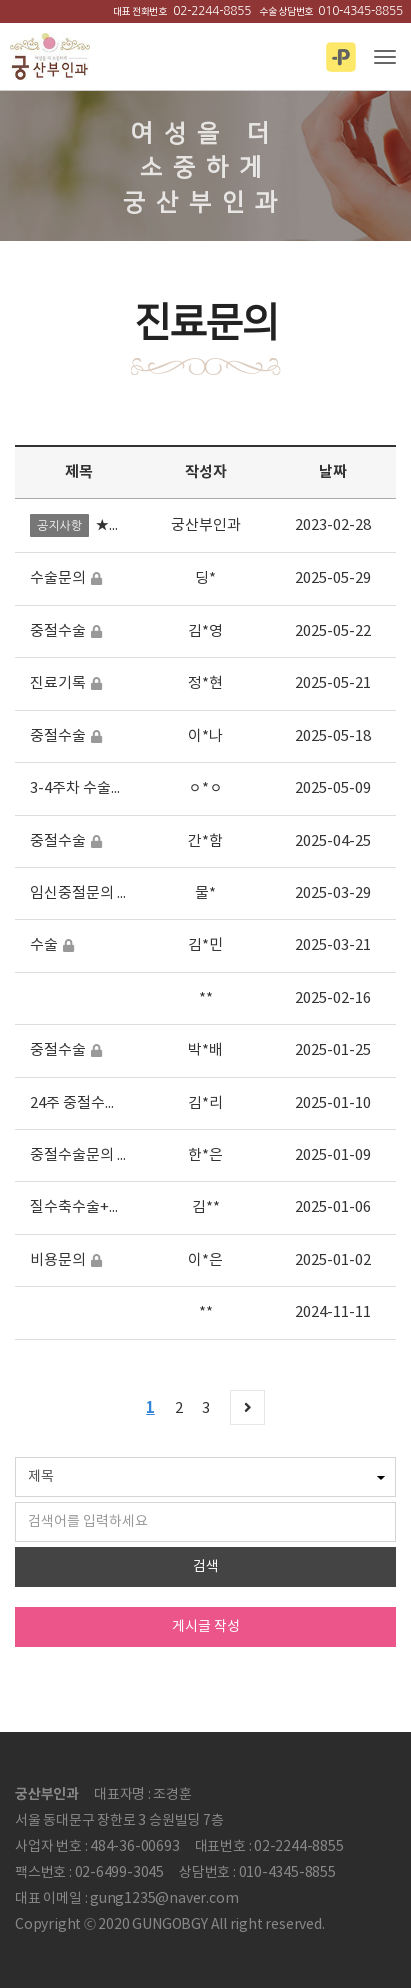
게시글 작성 (206, 1627)
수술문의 (58, 578)
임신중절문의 (72, 893)
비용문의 (58, 1260)
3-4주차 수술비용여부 (98, 788)
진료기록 (58, 683)
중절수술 (58, 631)
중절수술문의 (72, 1155)
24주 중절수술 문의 (90, 1103)
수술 (44, 945)
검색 (206, 1567)
